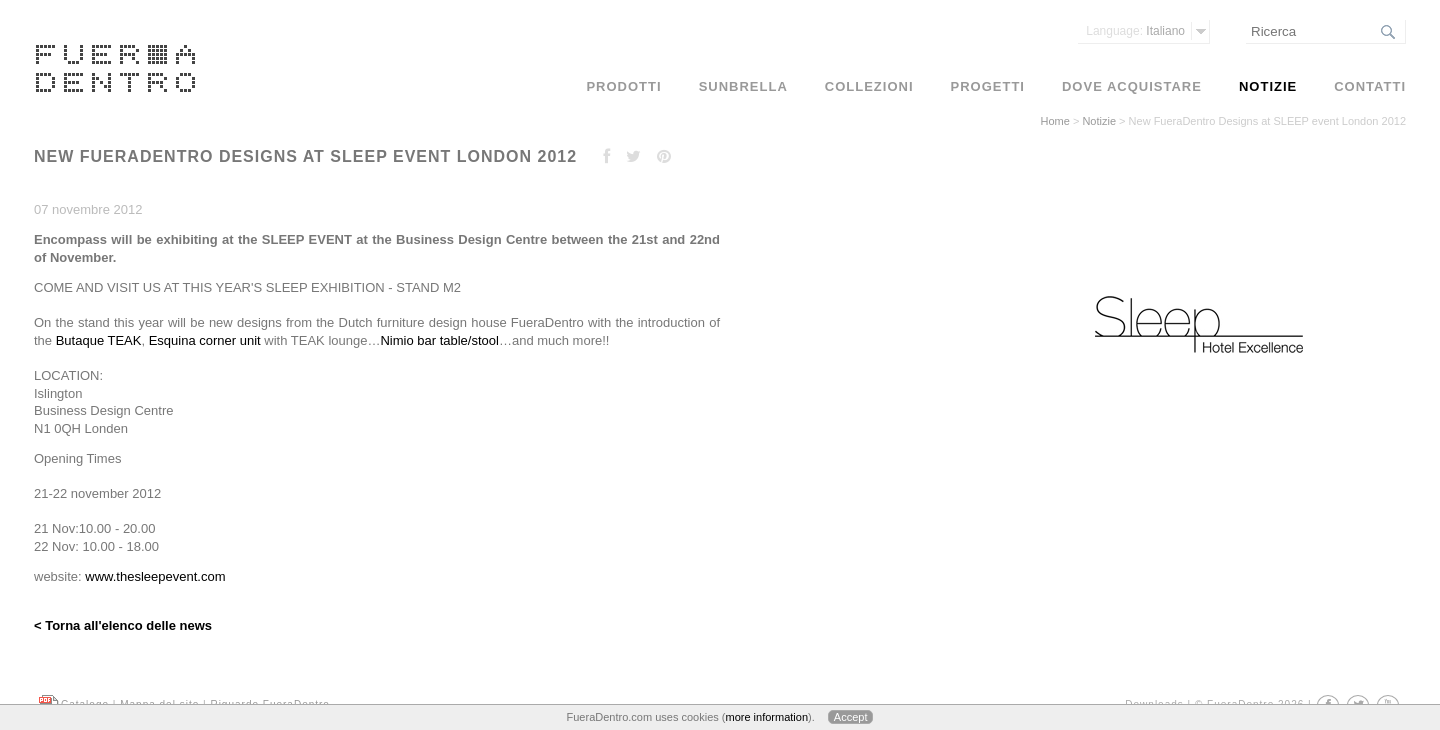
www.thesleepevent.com (155, 576)
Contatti (1370, 86)
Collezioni (869, 86)
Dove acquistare (1132, 86)
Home (1055, 121)
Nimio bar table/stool (439, 340)
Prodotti (623, 86)
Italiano (1135, 31)
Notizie (1099, 121)
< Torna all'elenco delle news (123, 625)
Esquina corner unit (205, 340)
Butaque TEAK (99, 340)
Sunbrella (743, 86)
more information (766, 717)
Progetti (988, 86)
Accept (851, 717)
